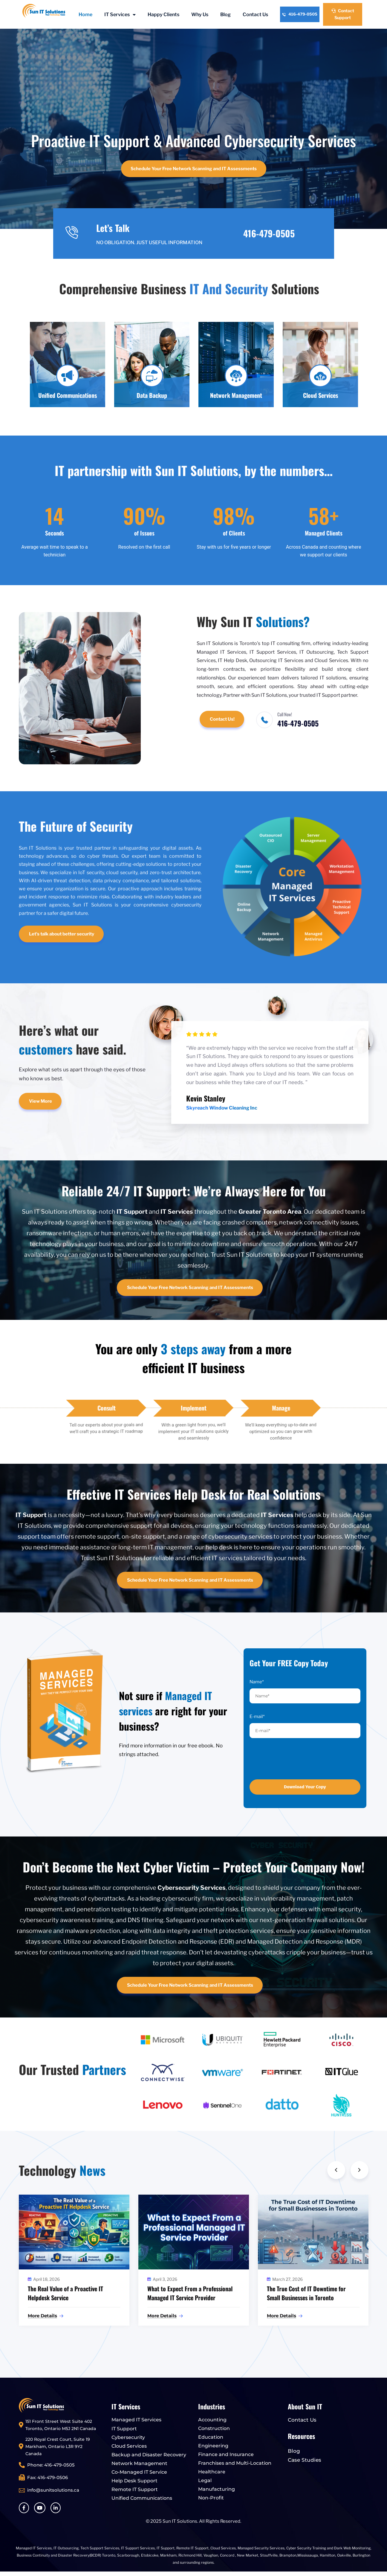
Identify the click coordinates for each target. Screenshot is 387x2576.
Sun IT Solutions (180, 2521)
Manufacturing (216, 2489)
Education (210, 2437)
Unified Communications (141, 2498)
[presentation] (290, 1758)
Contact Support (342, 14)
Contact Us (255, 14)
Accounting (212, 2420)
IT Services (120, 14)
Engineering (213, 2446)
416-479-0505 (299, 14)
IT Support (124, 2429)
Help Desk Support (134, 2481)
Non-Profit (211, 2498)
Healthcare (211, 2472)
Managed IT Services (136, 2420)
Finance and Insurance (226, 2454)
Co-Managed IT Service (139, 2472)
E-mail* (257, 1716)
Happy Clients (163, 14)
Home (85, 14)
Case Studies (304, 2460)
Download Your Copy (305, 1787)
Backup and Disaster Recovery (148, 2455)
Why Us (199, 14)
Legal (205, 2480)
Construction (214, 2428)
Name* (257, 1682)
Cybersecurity (128, 2437)
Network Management (139, 2463)
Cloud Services (129, 2446)
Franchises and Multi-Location (234, 2463)
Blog (225, 14)
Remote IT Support (134, 2489)
